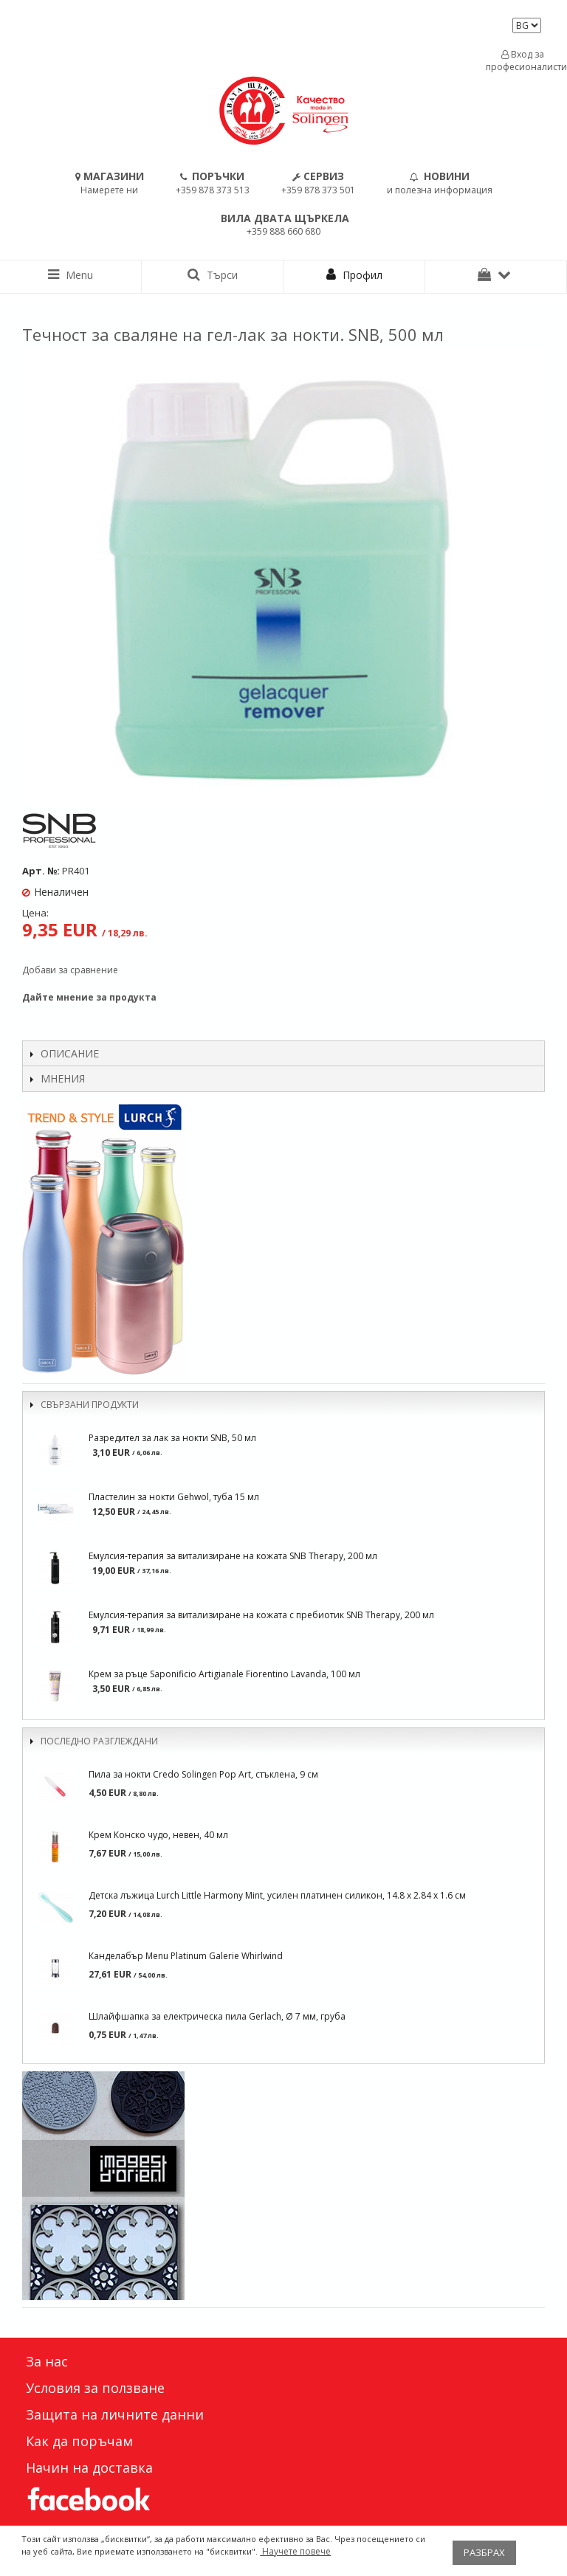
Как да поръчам (79, 2441)
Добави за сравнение (70, 970)
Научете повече (295, 2551)
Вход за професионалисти (523, 60)
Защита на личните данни (115, 2414)
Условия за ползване (95, 2388)
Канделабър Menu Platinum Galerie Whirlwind (186, 1956)
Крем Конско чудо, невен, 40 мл (158, 1835)
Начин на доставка (89, 2467)
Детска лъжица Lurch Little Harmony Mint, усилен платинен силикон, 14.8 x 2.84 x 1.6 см (277, 1895)
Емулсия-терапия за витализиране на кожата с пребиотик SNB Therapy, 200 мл (261, 1615)
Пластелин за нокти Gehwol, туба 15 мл (174, 1497)
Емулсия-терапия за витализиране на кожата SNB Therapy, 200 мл (233, 1556)
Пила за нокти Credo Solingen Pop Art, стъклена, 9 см (203, 1774)
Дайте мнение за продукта (89, 997)
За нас (47, 2361)
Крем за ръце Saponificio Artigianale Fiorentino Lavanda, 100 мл (224, 1674)
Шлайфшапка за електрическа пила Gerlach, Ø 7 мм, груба (217, 2016)
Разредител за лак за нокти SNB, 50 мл (172, 1438)
